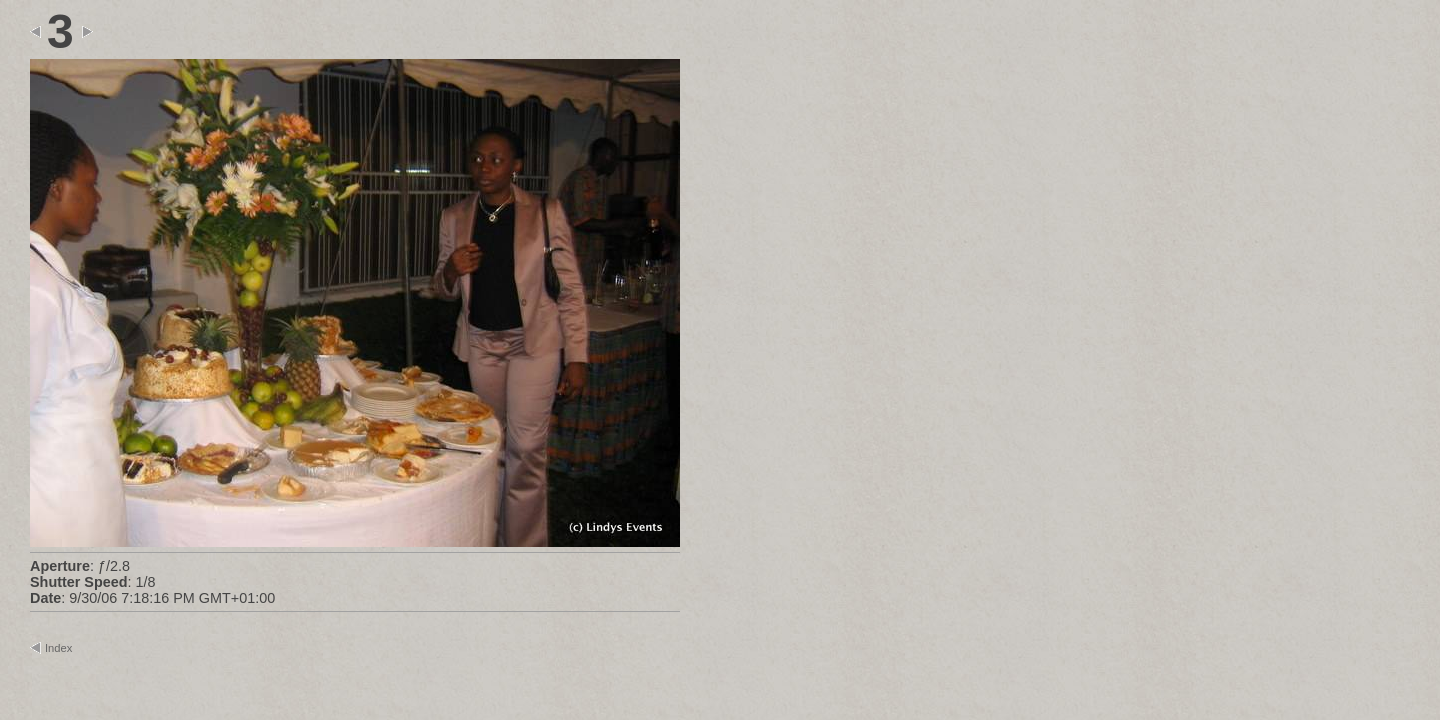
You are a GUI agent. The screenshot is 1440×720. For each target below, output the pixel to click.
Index (58, 648)
